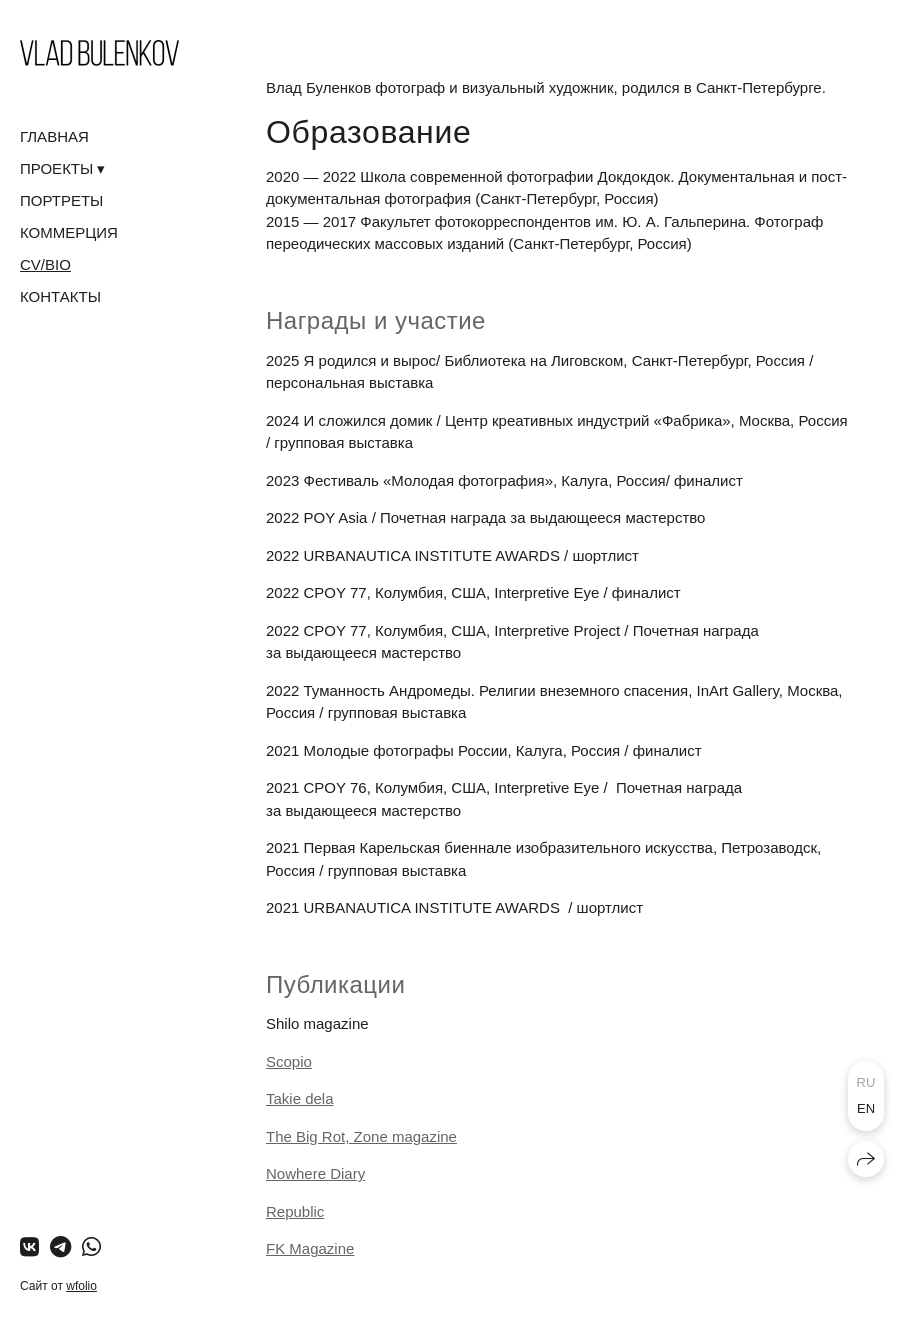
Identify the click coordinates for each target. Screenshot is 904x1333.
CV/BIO (45, 264)
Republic (295, 1211)
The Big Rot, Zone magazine (361, 1136)
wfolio (81, 1286)
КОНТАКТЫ (60, 296)
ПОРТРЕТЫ (61, 200)
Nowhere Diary (315, 1173)
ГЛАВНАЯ (54, 136)
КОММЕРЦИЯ (69, 232)
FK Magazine (310, 1248)
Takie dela (300, 1098)
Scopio (289, 1061)
